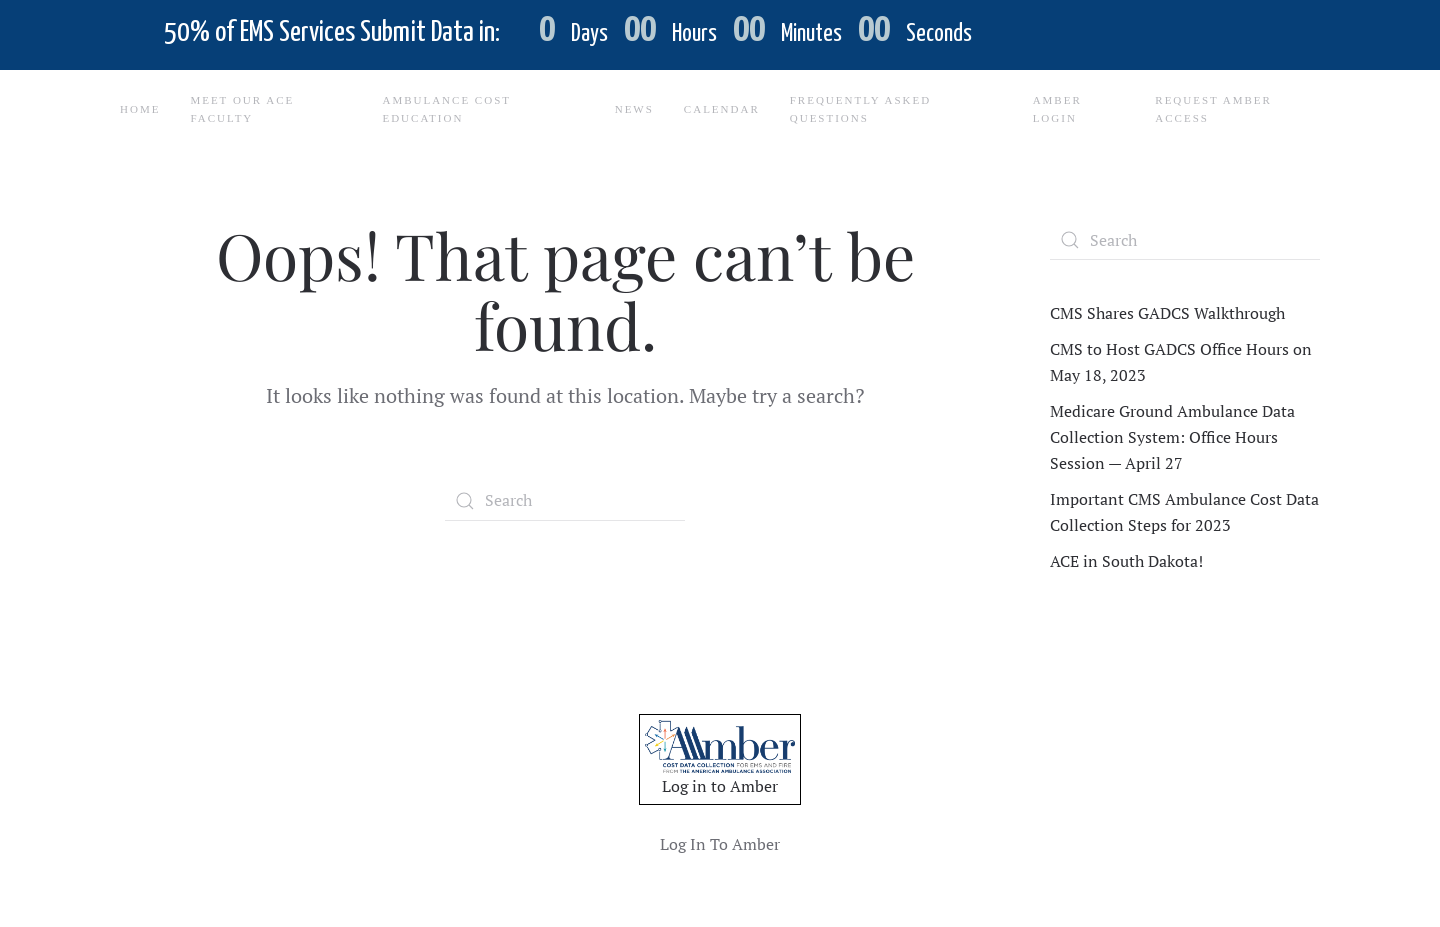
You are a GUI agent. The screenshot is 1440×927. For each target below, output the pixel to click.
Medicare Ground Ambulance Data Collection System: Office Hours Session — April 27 (1172, 437)
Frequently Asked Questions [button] (860, 109)
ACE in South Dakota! (1126, 561)
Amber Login (1057, 109)
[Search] (565, 501)
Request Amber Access (1213, 109)
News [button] (634, 109)
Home (140, 109)
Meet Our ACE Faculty (242, 109)
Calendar (722, 109)
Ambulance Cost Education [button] (446, 109)
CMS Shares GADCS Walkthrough (1167, 313)
